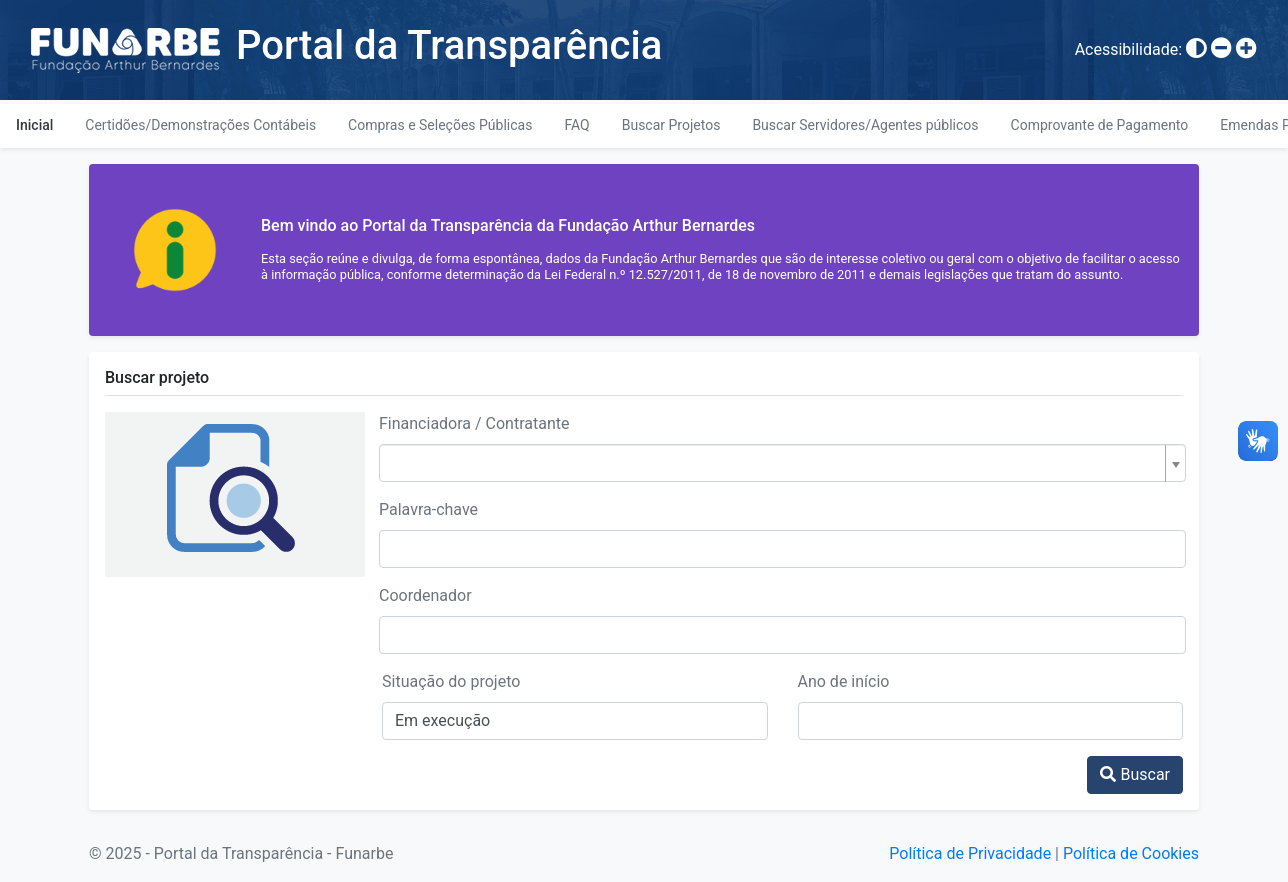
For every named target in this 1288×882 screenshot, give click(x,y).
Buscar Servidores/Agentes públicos (865, 125)
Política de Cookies (1131, 853)
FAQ (576, 125)
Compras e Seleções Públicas (440, 125)
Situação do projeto (451, 681)
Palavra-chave (428, 509)
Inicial (34, 125)
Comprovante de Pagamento (1100, 125)
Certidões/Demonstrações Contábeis (200, 125)
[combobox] (782, 463)
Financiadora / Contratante (474, 423)
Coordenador (425, 595)
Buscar (1135, 774)
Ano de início (844, 681)
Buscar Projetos (671, 125)
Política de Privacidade (970, 853)
